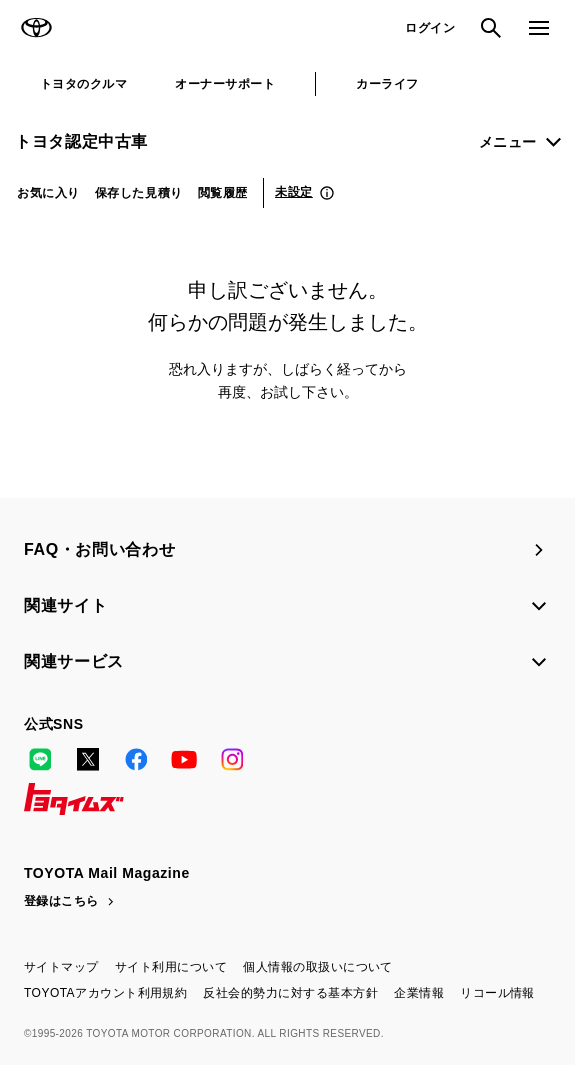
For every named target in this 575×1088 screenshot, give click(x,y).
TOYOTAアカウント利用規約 (105, 993)
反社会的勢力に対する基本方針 (290, 993)
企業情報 (419, 993)
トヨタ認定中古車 (81, 141)
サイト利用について (171, 967)
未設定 (294, 192)
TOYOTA (36, 28)
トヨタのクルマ (83, 84)
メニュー (508, 142)
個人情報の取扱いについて (318, 967)
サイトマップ (61, 967)
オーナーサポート (225, 84)
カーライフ (387, 84)
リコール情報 (497, 993)
